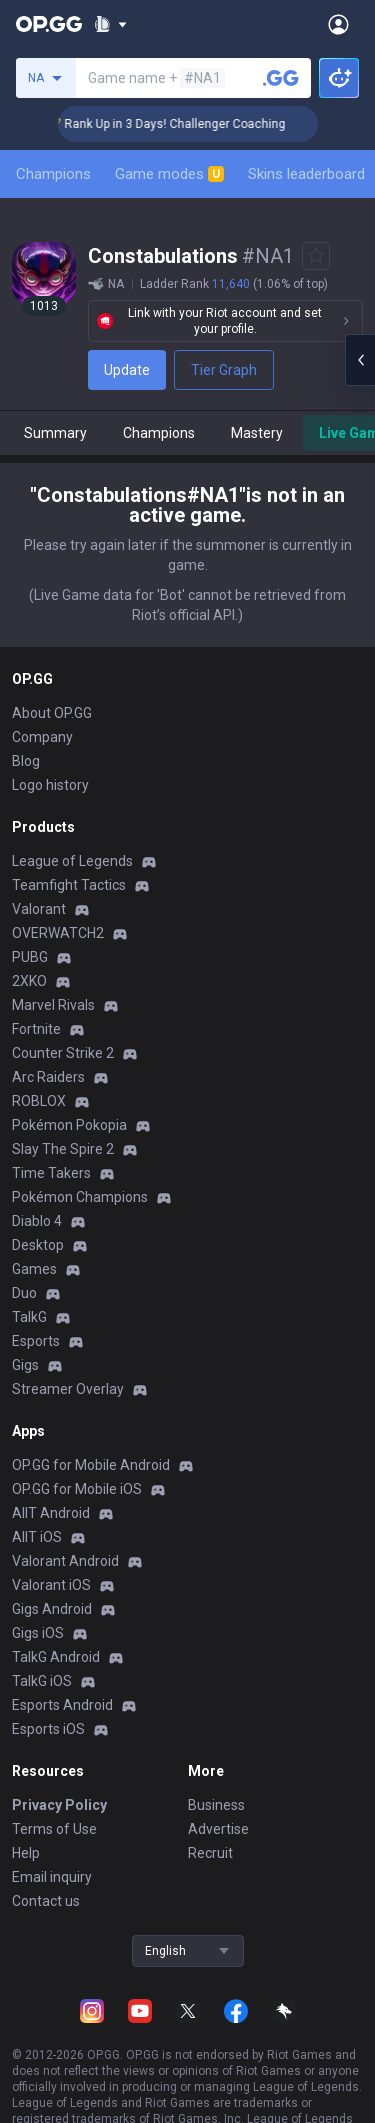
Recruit (210, 1853)
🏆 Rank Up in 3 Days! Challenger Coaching (193, 124)
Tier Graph (224, 370)
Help (26, 1853)
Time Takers (51, 1173)
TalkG (29, 1317)
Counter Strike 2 (63, 1053)
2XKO (29, 981)
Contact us (46, 1901)
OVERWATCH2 (58, 933)
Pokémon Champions (80, 1197)
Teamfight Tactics (69, 885)
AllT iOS (37, 1537)
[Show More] (110, 24)
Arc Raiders (48, 1077)
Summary (55, 433)
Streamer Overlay (68, 1389)
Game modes (169, 174)
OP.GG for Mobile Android (91, 1465)
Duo (24, 1293)
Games (34, 1269)
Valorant (39, 909)
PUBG (30, 957)
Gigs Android (52, 1609)
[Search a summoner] (281, 78)
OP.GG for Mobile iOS (77, 1489)
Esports (36, 1341)
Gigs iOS (38, 1633)
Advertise (218, 1829)
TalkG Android (56, 1657)
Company (42, 737)
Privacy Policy (59, 1805)
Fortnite (36, 1029)
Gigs (25, 1365)
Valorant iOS (51, 1585)
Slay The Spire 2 (63, 1149)
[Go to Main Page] (49, 24)
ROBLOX (39, 1101)
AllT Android (51, 1513)
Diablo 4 (37, 1221)
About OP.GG (52, 713)
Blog (26, 761)
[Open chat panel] (360, 360)
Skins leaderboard (306, 174)
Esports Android (62, 1705)
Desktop (38, 1245)
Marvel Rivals (53, 1005)
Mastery (257, 433)
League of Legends (72, 861)
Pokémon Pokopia (69, 1125)
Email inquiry (52, 1877)
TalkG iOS (42, 1681)
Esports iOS (48, 1729)
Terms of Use (54, 1829)
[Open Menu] (338, 24)
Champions (53, 174)
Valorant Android (65, 1561)
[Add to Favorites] (316, 256)
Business (216, 1805)
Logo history (50, 785)
